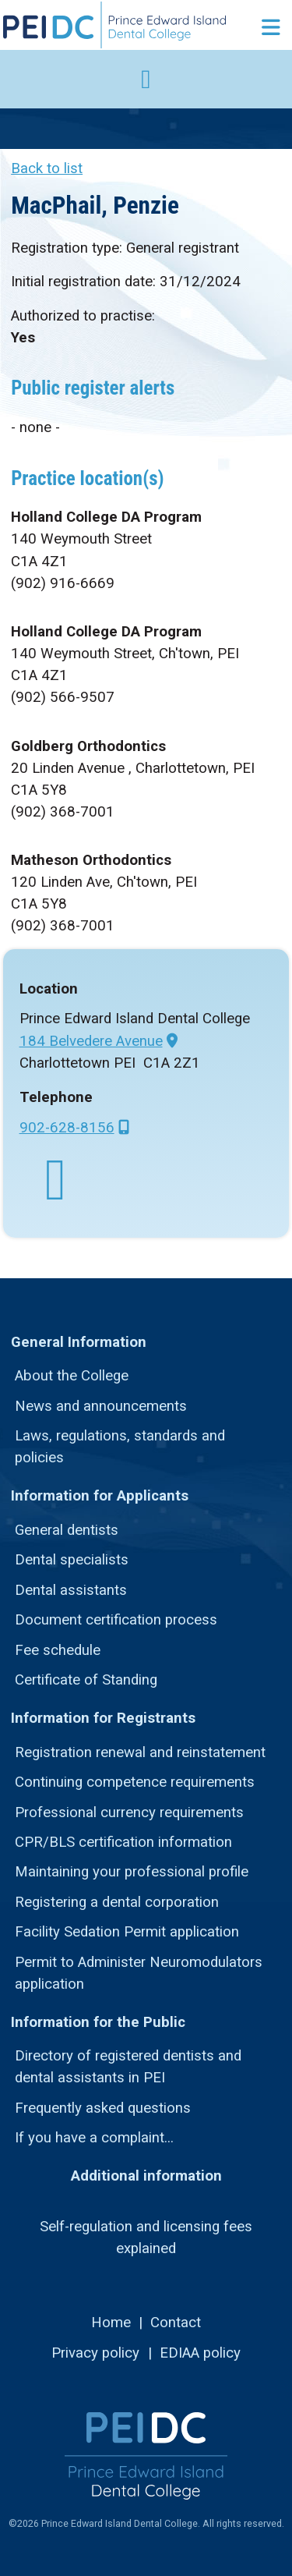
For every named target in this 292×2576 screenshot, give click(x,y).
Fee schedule (57, 1650)
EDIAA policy (200, 2353)
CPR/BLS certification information (123, 1842)
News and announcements (101, 1406)
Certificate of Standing (86, 1679)
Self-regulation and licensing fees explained (146, 2237)
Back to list (47, 168)
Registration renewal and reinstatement (140, 1752)
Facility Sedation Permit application (127, 1931)
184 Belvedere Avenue (91, 1041)
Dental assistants (71, 1590)
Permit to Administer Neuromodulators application (138, 1973)
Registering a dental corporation (117, 1902)
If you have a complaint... (94, 2137)
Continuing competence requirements (135, 1782)
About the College (71, 1375)
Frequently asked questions (103, 2108)
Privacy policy (95, 2353)
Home (111, 2322)
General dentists (66, 1530)
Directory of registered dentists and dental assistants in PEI (128, 2066)
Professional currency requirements (129, 1812)
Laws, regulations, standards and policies (120, 1446)
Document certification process (116, 1619)
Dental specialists (71, 1559)
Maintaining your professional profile (131, 1871)
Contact (175, 2322)
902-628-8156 (66, 1127)
